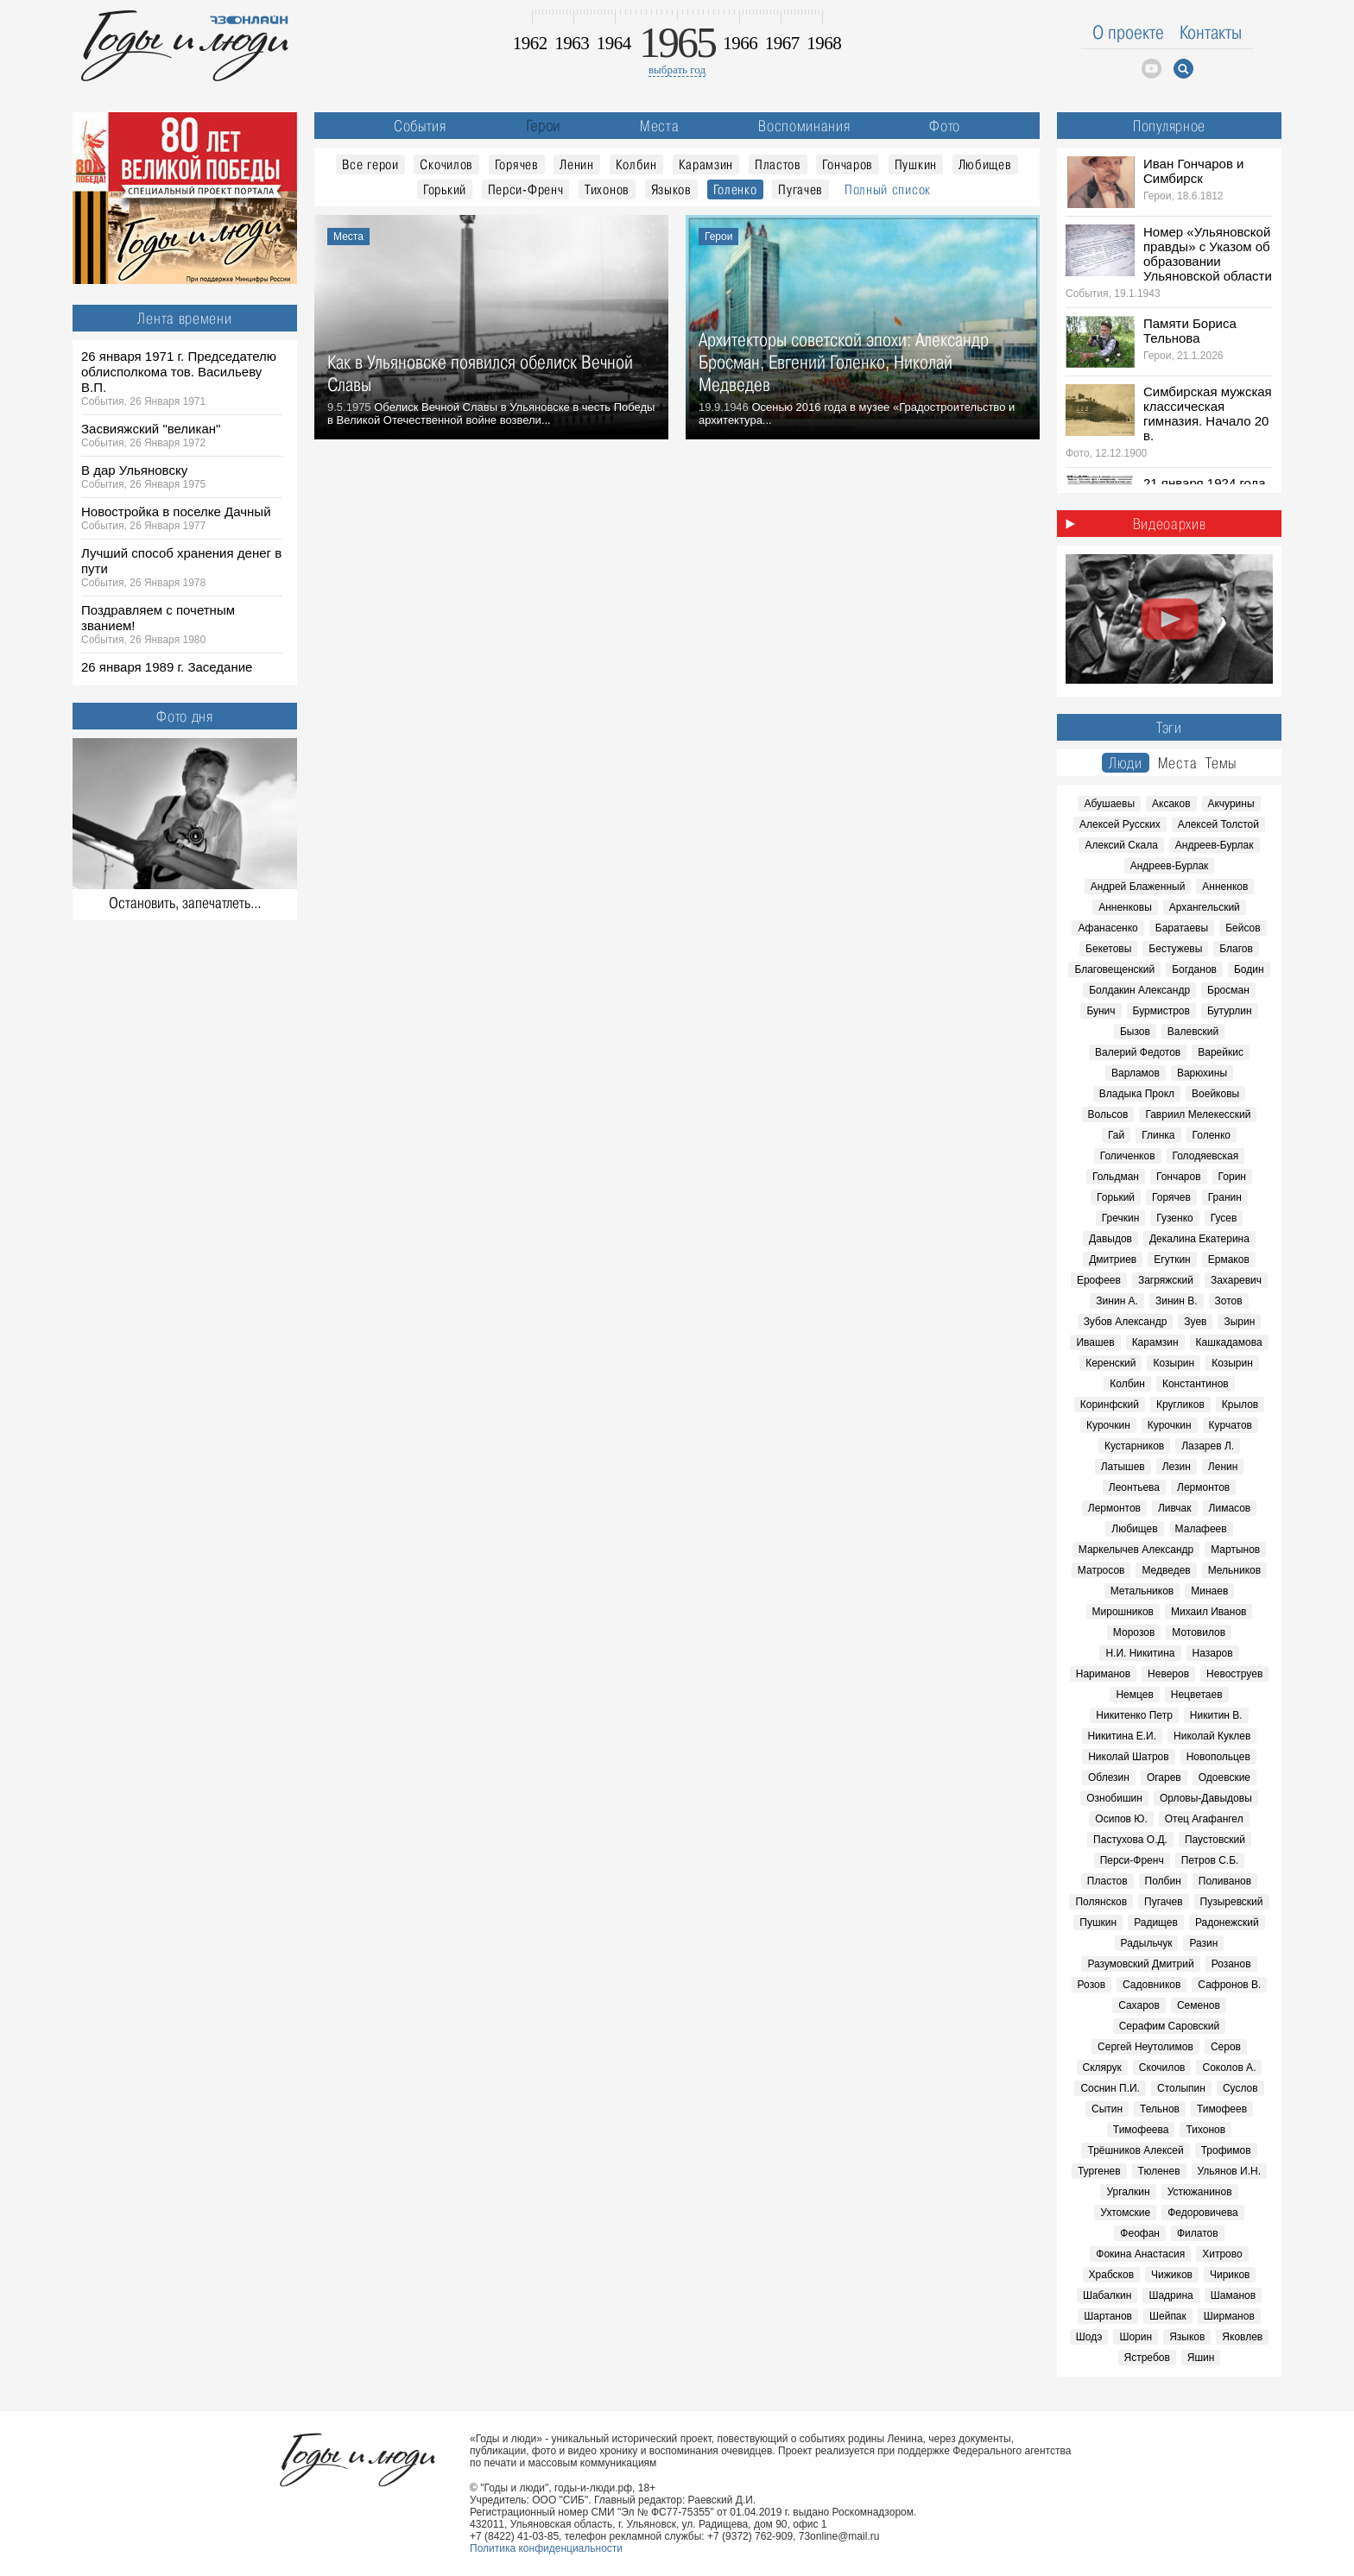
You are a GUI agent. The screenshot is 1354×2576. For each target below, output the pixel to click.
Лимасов (1230, 1508)
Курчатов (1230, 1425)
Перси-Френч (526, 189)
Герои (543, 126)
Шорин (1135, 2337)
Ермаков (1229, 1259)
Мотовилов (1198, 1632)
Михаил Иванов (1209, 1612)
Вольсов (1108, 1114)
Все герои (370, 164)
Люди (1125, 763)
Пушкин (916, 164)
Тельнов (1160, 2109)
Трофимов (1226, 2150)
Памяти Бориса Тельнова (1190, 330)
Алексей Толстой (1218, 824)
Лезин (1176, 1467)
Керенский (1110, 1363)
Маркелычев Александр (1136, 1550)
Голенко (735, 189)
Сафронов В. (1229, 1985)
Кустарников (1134, 1446)
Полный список (888, 189)
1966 (740, 43)
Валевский (1192, 1032)
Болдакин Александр (1139, 990)
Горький (444, 189)
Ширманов (1229, 2316)
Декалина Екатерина (1199, 1239)
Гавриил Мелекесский (1197, 1114)
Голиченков (1127, 1156)
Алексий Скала (1121, 845)
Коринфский (1109, 1404)
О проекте (1128, 32)
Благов (1236, 949)
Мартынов (1235, 1550)
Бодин (1249, 969)
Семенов (1198, 2005)
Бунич (1100, 1011)
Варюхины (1202, 1073)
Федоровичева (1202, 2213)
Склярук (1102, 2067)
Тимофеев (1222, 2109)
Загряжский (1165, 1280)
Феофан (1140, 2233)
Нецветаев (1197, 1695)
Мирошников (1123, 1612)
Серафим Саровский (1169, 2026)
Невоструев (1234, 1674)
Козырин (1173, 1363)
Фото (944, 126)
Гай (1116, 1135)
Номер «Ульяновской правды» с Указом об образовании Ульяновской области (1207, 253)
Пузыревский (1231, 1902)
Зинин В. (1176, 1301)
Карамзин (706, 164)
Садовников (1151, 1985)
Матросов (1101, 1570)
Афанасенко (1107, 928)
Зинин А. (1117, 1301)
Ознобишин (1114, 1798)
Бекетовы (1108, 949)
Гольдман (1115, 1177)
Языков (671, 189)
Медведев (1166, 1570)
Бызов (1135, 1032)
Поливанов (1225, 1881)
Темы (1221, 763)
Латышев (1123, 1467)
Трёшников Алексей (1135, 2150)
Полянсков (1101, 1902)
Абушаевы (1109, 804)
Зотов (1229, 1301)
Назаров (1213, 1653)
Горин (1232, 1177)
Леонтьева (1134, 1487)
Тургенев (1099, 2171)
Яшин (1201, 2358)
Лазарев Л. (1207, 1446)
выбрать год (677, 69)
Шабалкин (1107, 2295)
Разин (1203, 1943)
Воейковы (1215, 1094)
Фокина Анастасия (1140, 2254)
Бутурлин (1229, 1011)
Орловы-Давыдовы (1206, 1798)
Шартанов (1108, 2316)
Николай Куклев (1212, 1736)
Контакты (1211, 32)
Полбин (1163, 1881)
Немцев (1134, 1695)
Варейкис (1220, 1052)
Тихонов (607, 189)
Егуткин (1172, 1259)
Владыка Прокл (1136, 1094)
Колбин (636, 164)
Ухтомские (1125, 2213)
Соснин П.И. (1110, 2088)
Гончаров (847, 164)
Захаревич (1236, 1280)
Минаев (1209, 1591)
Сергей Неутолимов (1145, 2047)
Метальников (1142, 1591)
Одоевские (1224, 1777)
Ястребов (1147, 2358)
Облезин (1108, 1777)
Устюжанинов (1199, 2192)
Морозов (1134, 1632)
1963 (571, 43)
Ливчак (1175, 1508)
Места (660, 126)
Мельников (1234, 1570)
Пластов (778, 164)
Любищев (985, 164)
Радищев (1156, 1922)
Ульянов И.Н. (1230, 2171)
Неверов (1168, 1674)
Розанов (1231, 1964)
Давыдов (1110, 1239)
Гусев (1224, 1218)
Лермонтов (1203, 1487)
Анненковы (1125, 907)
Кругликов (1180, 1404)
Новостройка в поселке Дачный (176, 511)
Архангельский (1204, 907)
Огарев (1164, 1777)
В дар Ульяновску (134, 470)
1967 (782, 43)
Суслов (1240, 2088)
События (420, 126)
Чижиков (1172, 2275)
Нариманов (1103, 1674)
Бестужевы (1175, 949)
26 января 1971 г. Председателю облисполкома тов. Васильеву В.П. (178, 372)
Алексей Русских (1120, 824)
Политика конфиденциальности (546, 2548)
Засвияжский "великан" (150, 428)
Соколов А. (1229, 2067)
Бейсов (1242, 928)
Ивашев (1095, 1342)
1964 (614, 43)
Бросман (1228, 990)
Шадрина (1170, 2295)
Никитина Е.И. (1122, 1736)
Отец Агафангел (1204, 1819)
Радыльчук (1147, 1943)
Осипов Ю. (1121, 1819)
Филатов (1197, 2233)
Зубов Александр (1125, 1322)
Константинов (1195, 1384)
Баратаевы (1181, 928)
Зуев (1195, 1322)
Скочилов (446, 164)
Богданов (1194, 969)
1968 (824, 43)
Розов (1091, 1985)
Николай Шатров (1128, 1757)
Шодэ (1089, 2337)
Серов (1226, 2047)
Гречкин (1121, 1218)
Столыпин (1181, 2088)
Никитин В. (1216, 1715)
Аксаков (1171, 804)
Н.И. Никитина (1139, 1653)
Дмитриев (1112, 1259)
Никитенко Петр (1134, 1715)
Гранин (1225, 1197)
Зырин (1239, 1322)
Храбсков (1112, 2275)
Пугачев (800, 189)
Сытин (1107, 2109)
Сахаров (1139, 2005)
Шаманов (1233, 2295)
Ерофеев (1099, 1280)
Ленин (577, 164)
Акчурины (1231, 804)
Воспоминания (804, 126)
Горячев (517, 164)
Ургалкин (1127, 2192)
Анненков (1225, 887)
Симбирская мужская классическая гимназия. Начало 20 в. (1207, 413)
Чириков (1230, 2275)
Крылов (1240, 1404)
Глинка (1158, 1135)
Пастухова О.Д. (1130, 1840)
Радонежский (1227, 1922)
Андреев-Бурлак (1214, 845)
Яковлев (1242, 2337)
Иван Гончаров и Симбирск (1193, 171)
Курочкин (1108, 1425)
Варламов (1135, 1073)
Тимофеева (1141, 2130)
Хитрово (1222, 2254)
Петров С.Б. (1210, 1860)
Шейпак (1167, 2316)
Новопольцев (1218, 1757)
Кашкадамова (1229, 1342)
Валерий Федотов (1137, 1052)
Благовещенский (1114, 969)
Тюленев (1159, 2171)
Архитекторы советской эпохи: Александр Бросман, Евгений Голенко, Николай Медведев (844, 362)
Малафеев (1201, 1529)
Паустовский (1215, 1840)
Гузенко (1174, 1218)
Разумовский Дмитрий (1140, 1964)
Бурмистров (1161, 1011)
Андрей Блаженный (1138, 887)
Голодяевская (1206, 1156)
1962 (530, 43)
